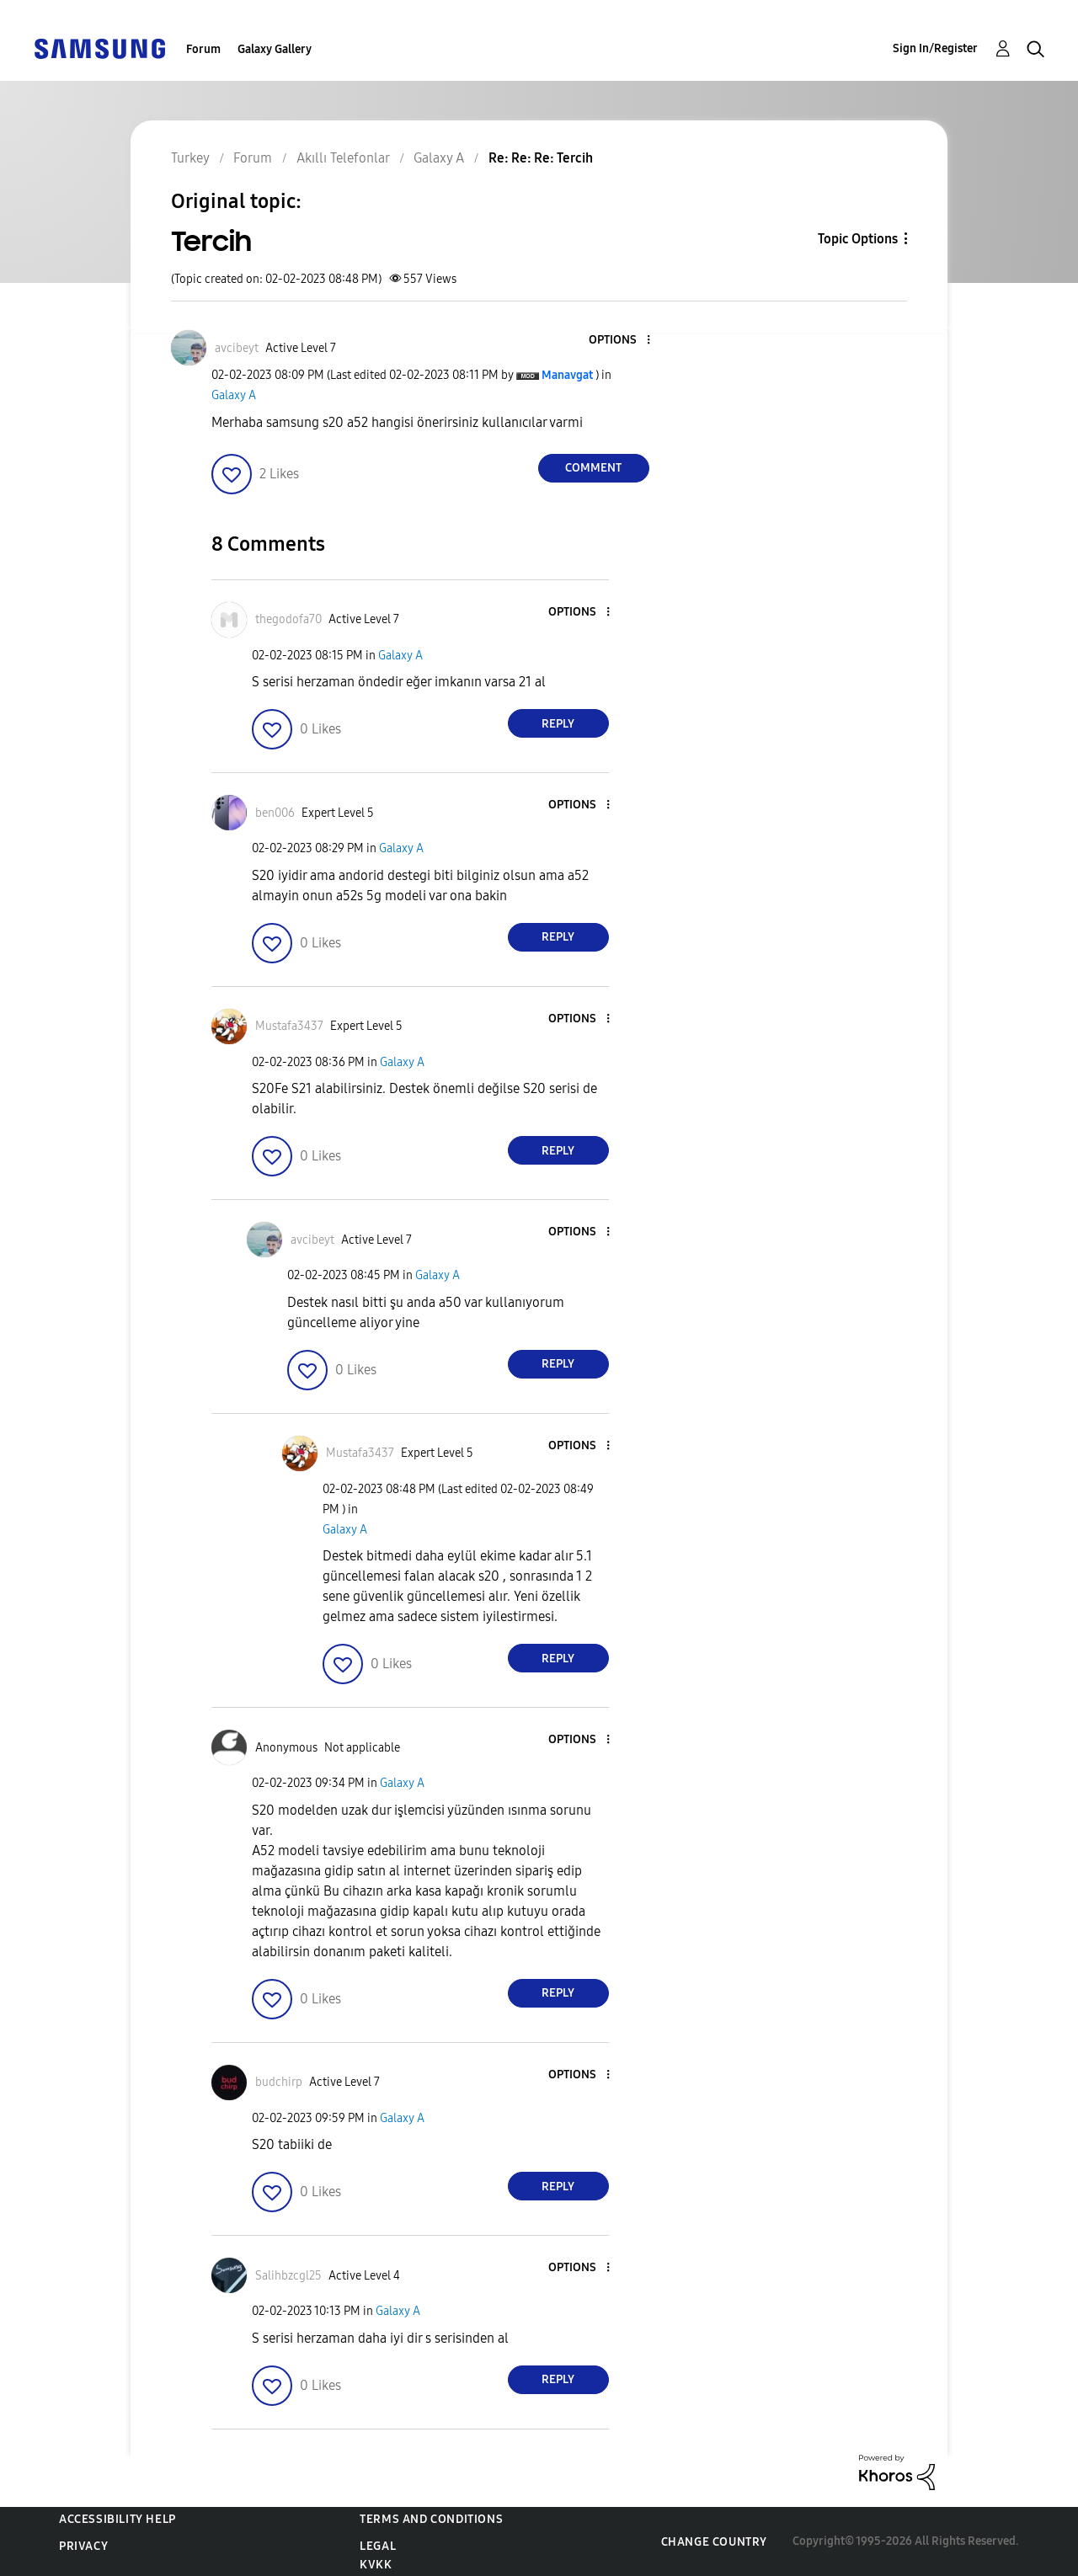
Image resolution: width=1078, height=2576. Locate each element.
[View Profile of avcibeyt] (237, 348)
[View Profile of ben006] (275, 813)
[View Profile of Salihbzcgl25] (288, 2276)
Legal (378, 2546)
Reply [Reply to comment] (558, 724)
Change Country (714, 2542)
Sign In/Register (935, 48)
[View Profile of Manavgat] (567, 375)
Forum (203, 49)
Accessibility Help (117, 2519)
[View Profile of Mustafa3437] (289, 1026)
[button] (619, 341)
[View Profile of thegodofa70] (288, 619)
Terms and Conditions (431, 2519)
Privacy (83, 2546)
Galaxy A (233, 395)
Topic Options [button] (858, 239)
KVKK (376, 2564)
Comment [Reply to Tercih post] (593, 468)
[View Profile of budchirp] (278, 2082)
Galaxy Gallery (274, 49)
